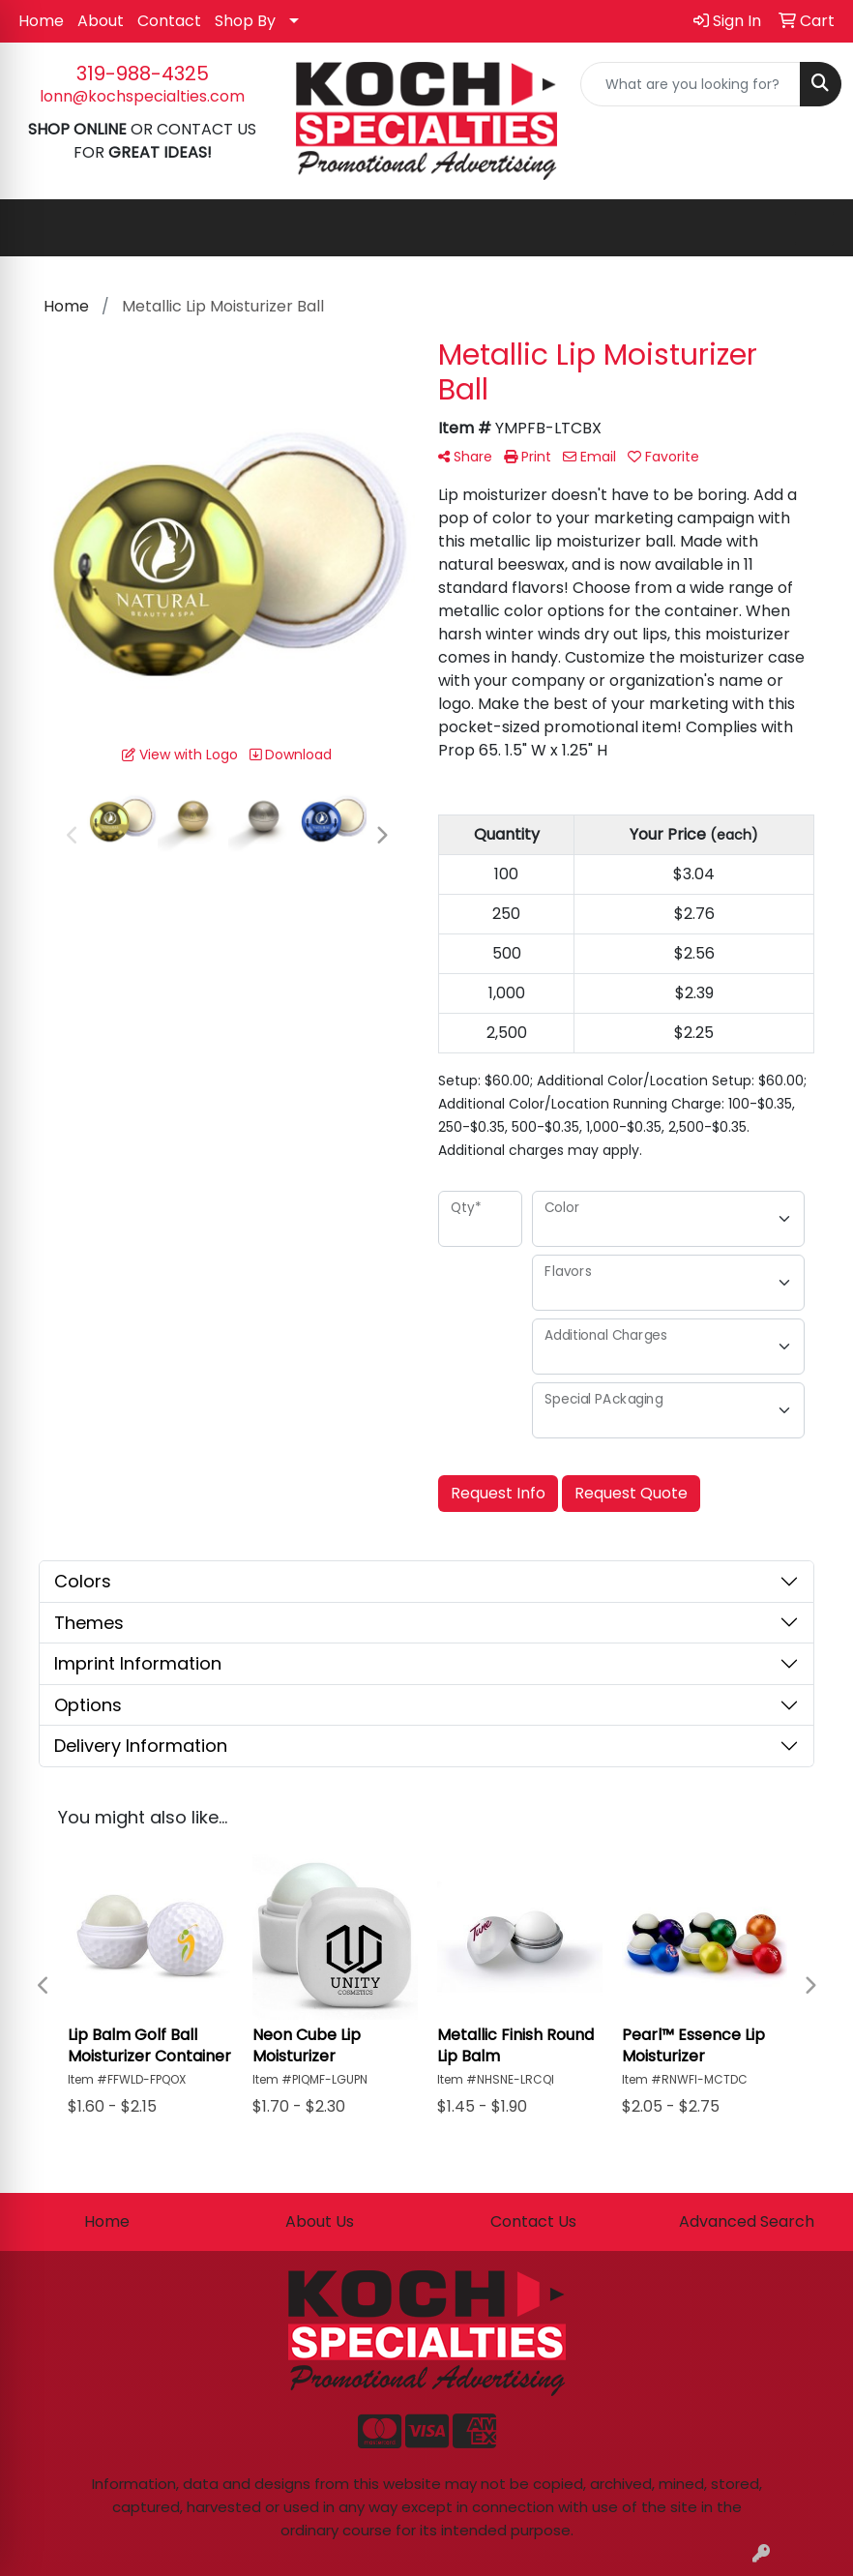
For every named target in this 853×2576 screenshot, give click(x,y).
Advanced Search (746, 2221)
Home (41, 21)
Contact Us (533, 2221)
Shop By (245, 21)
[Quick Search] (690, 84)
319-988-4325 (142, 73)
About (100, 21)
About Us (319, 2221)
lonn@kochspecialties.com (142, 96)
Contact (169, 21)
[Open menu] (814, 228)
